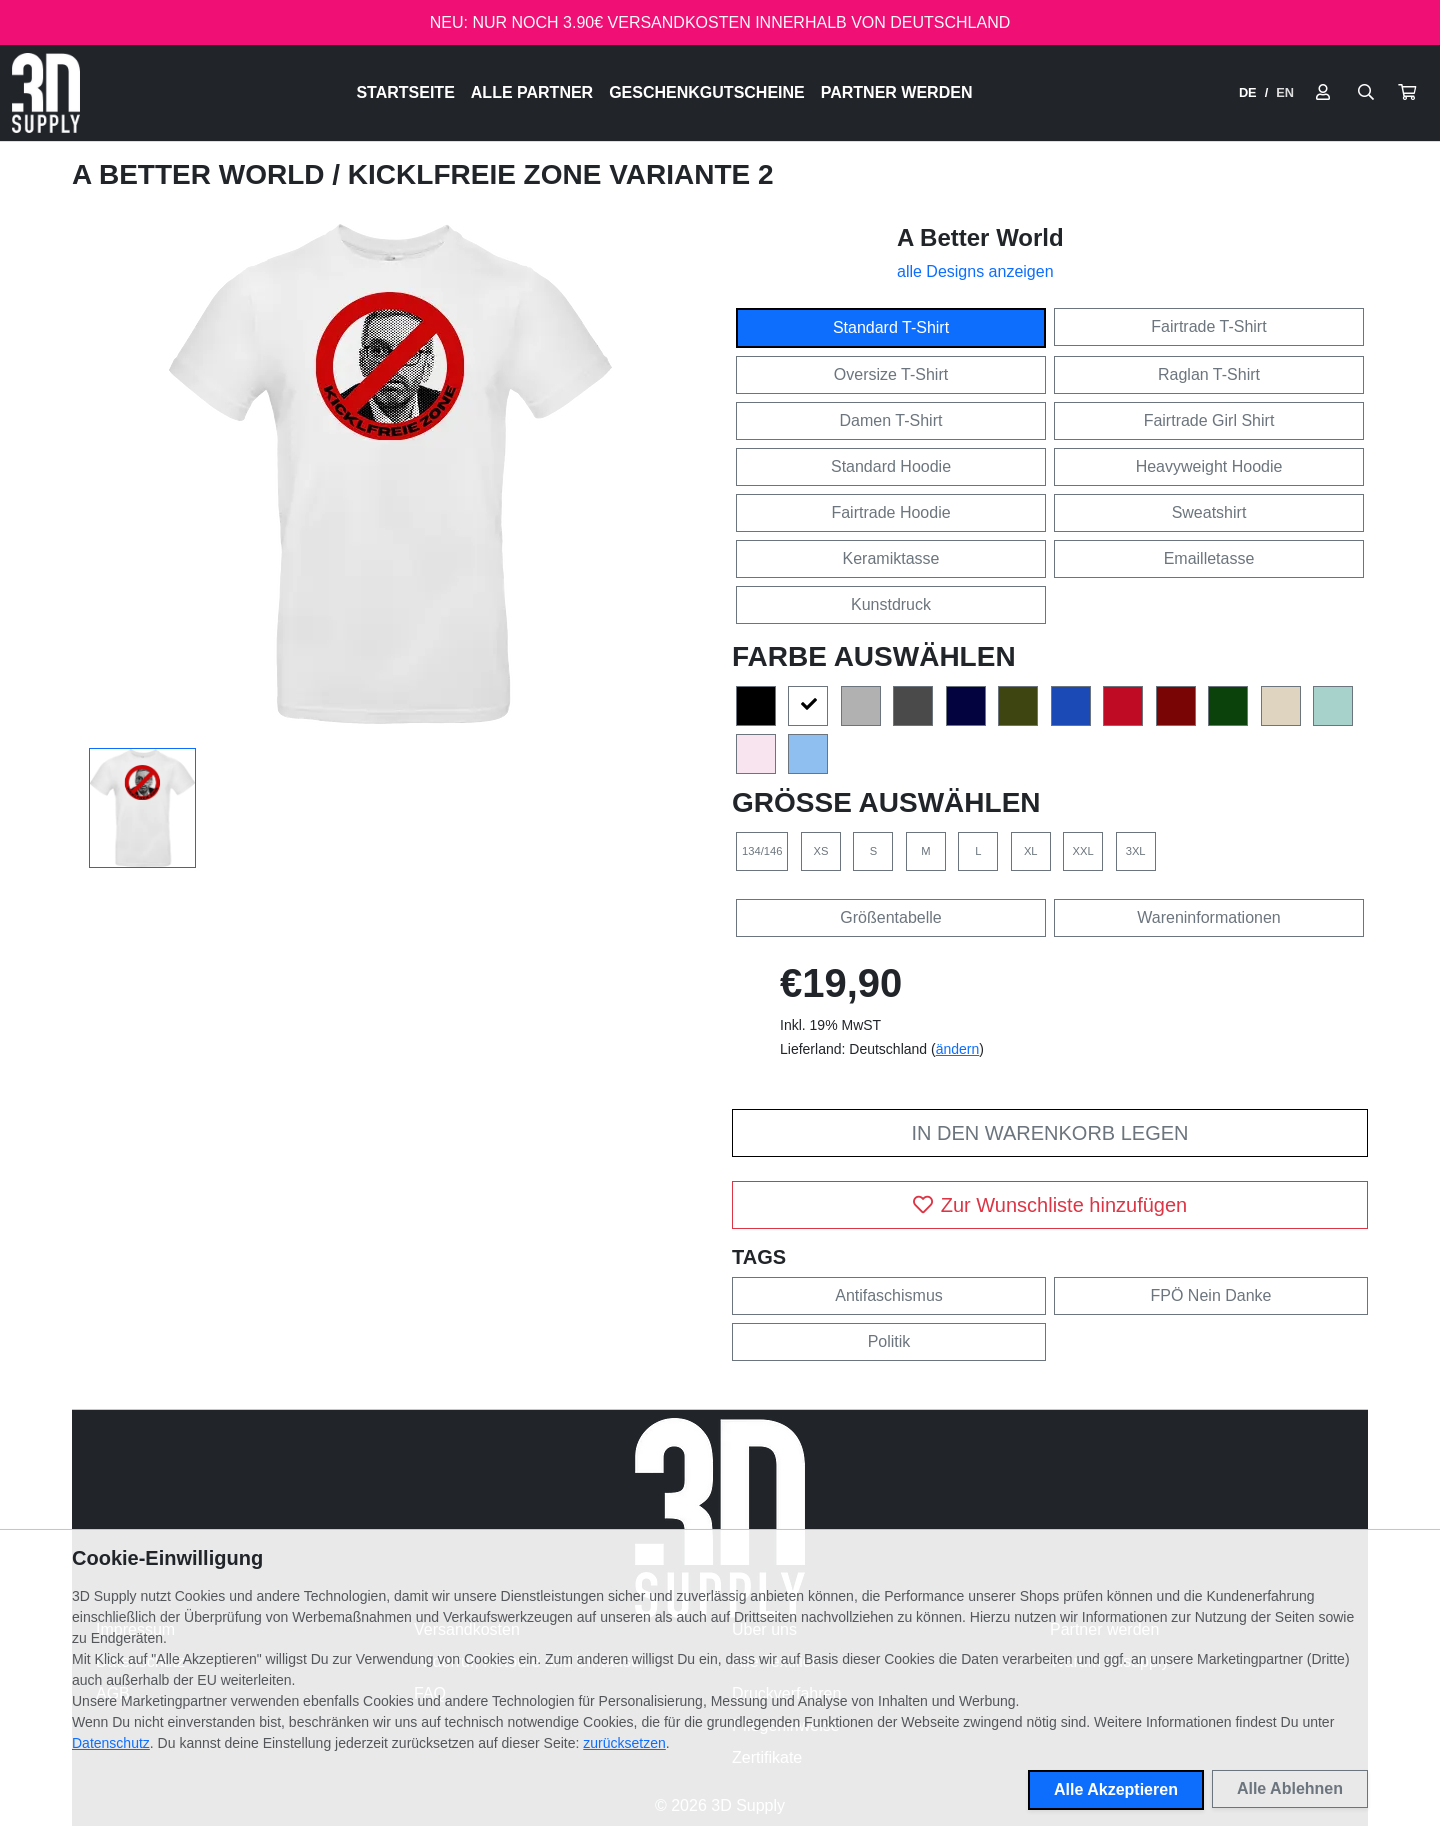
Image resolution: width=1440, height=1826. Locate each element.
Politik (889, 1341)
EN (1285, 92)
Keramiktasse (891, 558)
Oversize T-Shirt (891, 374)
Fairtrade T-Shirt (1208, 326)
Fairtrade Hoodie (890, 512)
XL (1031, 851)
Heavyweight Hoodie (1209, 466)
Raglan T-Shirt (1209, 374)
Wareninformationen (1208, 917)
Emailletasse (1209, 558)
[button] (1407, 93)
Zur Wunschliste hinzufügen (1050, 1205)
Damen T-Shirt (891, 420)
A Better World (202, 174)
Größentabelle (890, 917)
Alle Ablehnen (1290, 1788)
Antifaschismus (889, 1295)
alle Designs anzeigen (975, 271)
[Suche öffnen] (1366, 93)
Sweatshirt (1209, 512)
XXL (1083, 851)
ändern (958, 1049)
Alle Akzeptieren (1116, 1789)
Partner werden (897, 92)
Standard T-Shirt (891, 327)
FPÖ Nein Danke (1211, 1295)
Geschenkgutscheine (707, 92)
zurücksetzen (624, 1743)
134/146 (762, 851)
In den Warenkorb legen (1049, 1133)
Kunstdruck (891, 604)
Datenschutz (111, 1743)
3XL (1136, 851)
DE (1248, 92)
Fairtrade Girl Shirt (1209, 420)
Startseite (405, 92)
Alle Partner (532, 92)
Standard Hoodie (891, 466)
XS (820, 851)
